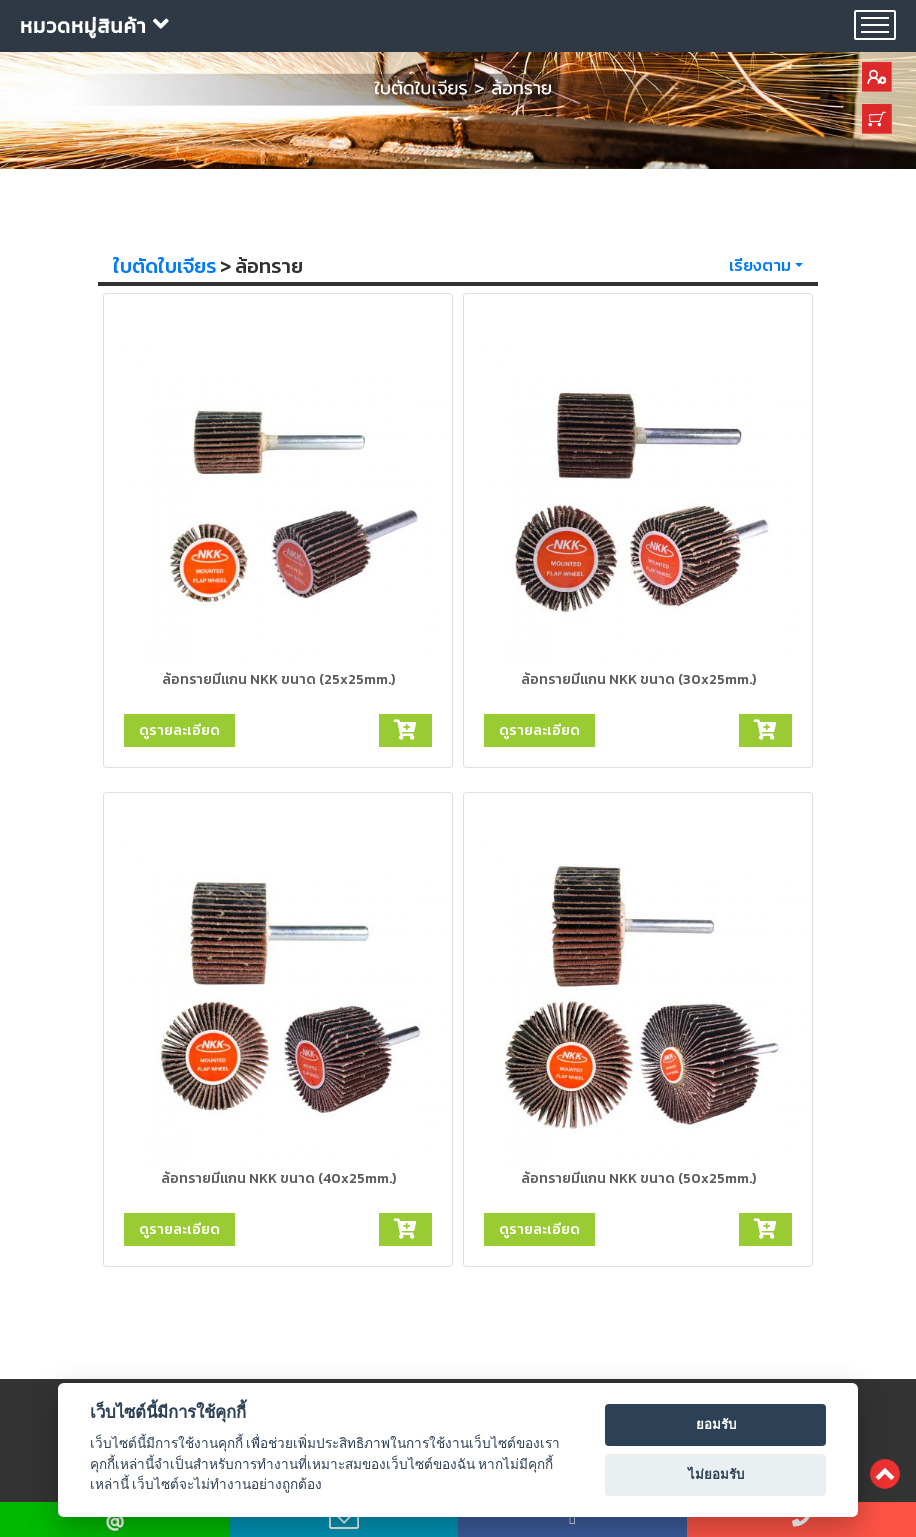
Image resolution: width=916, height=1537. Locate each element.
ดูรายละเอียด (179, 730)
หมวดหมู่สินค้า (95, 26)
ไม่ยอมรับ (716, 1474)
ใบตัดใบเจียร (164, 266)
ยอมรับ (716, 1424)
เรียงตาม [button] (760, 265)
